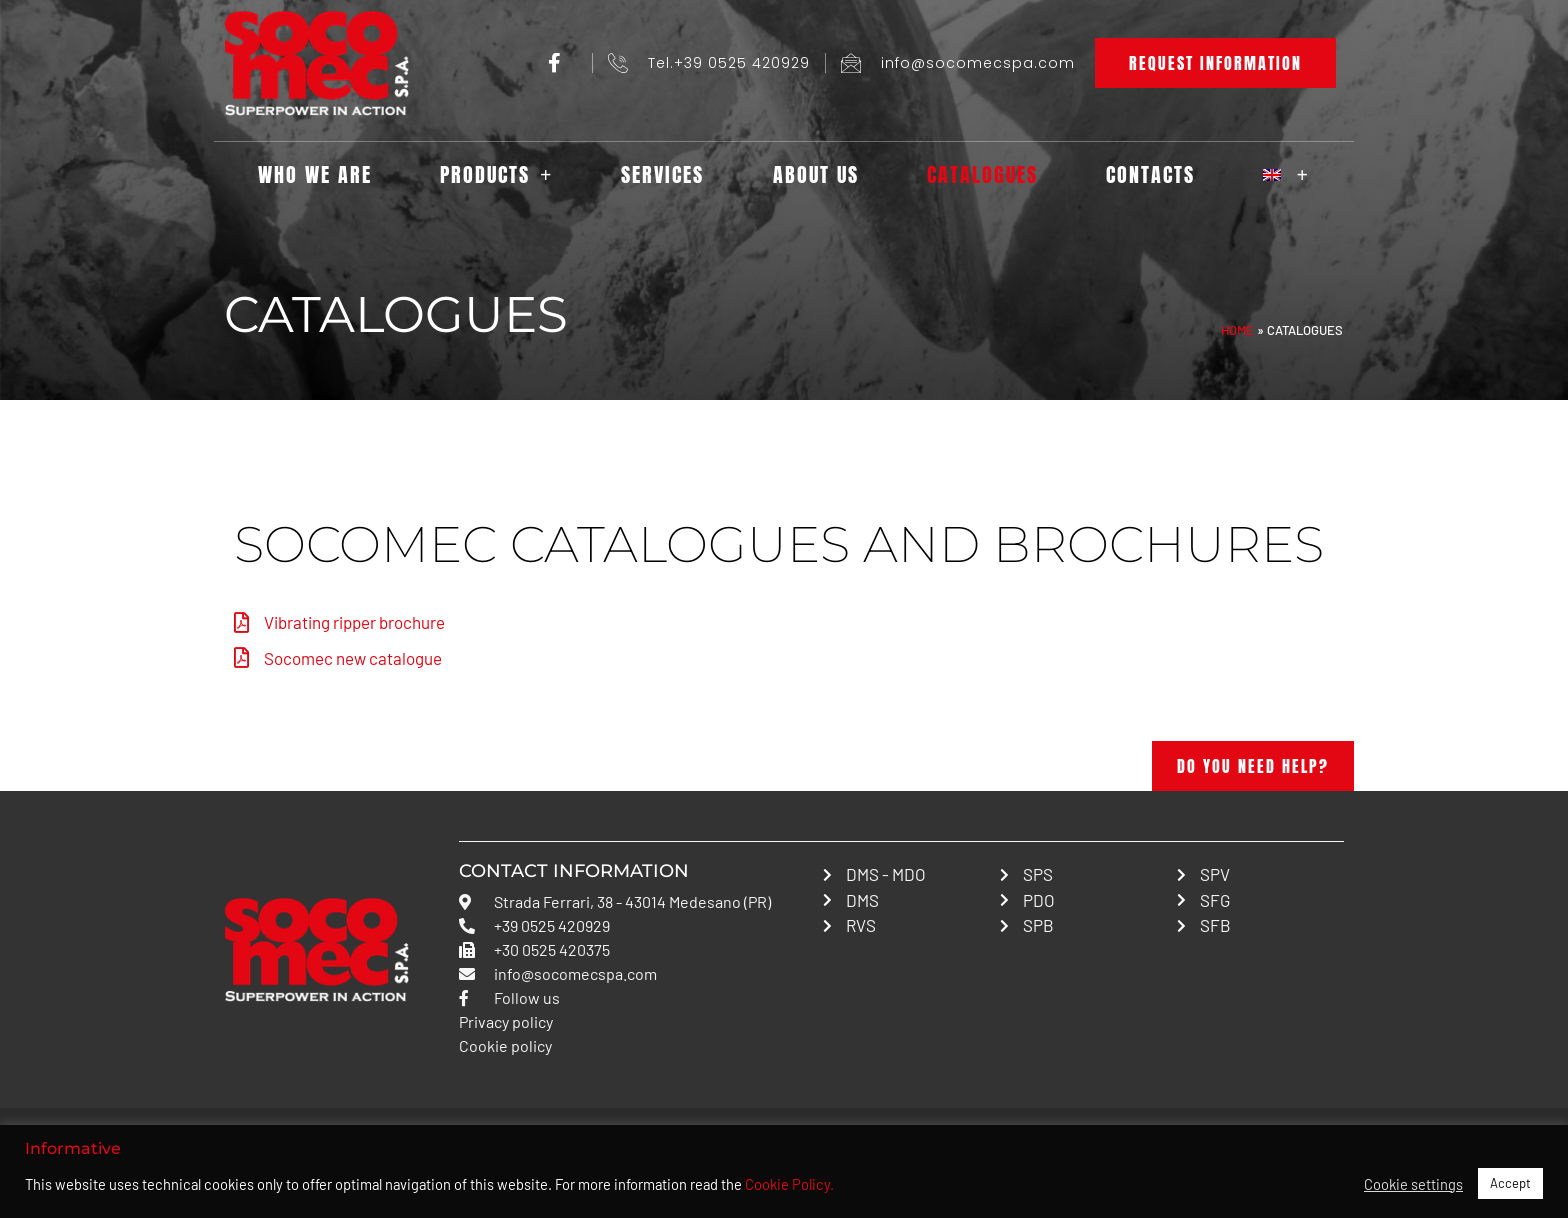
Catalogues (982, 174)
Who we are (315, 174)
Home (1237, 330)
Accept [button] (1510, 1183)
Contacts (1150, 174)
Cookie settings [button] (1413, 1184)
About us (816, 174)
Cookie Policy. (789, 1184)
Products (496, 175)
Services (662, 174)
